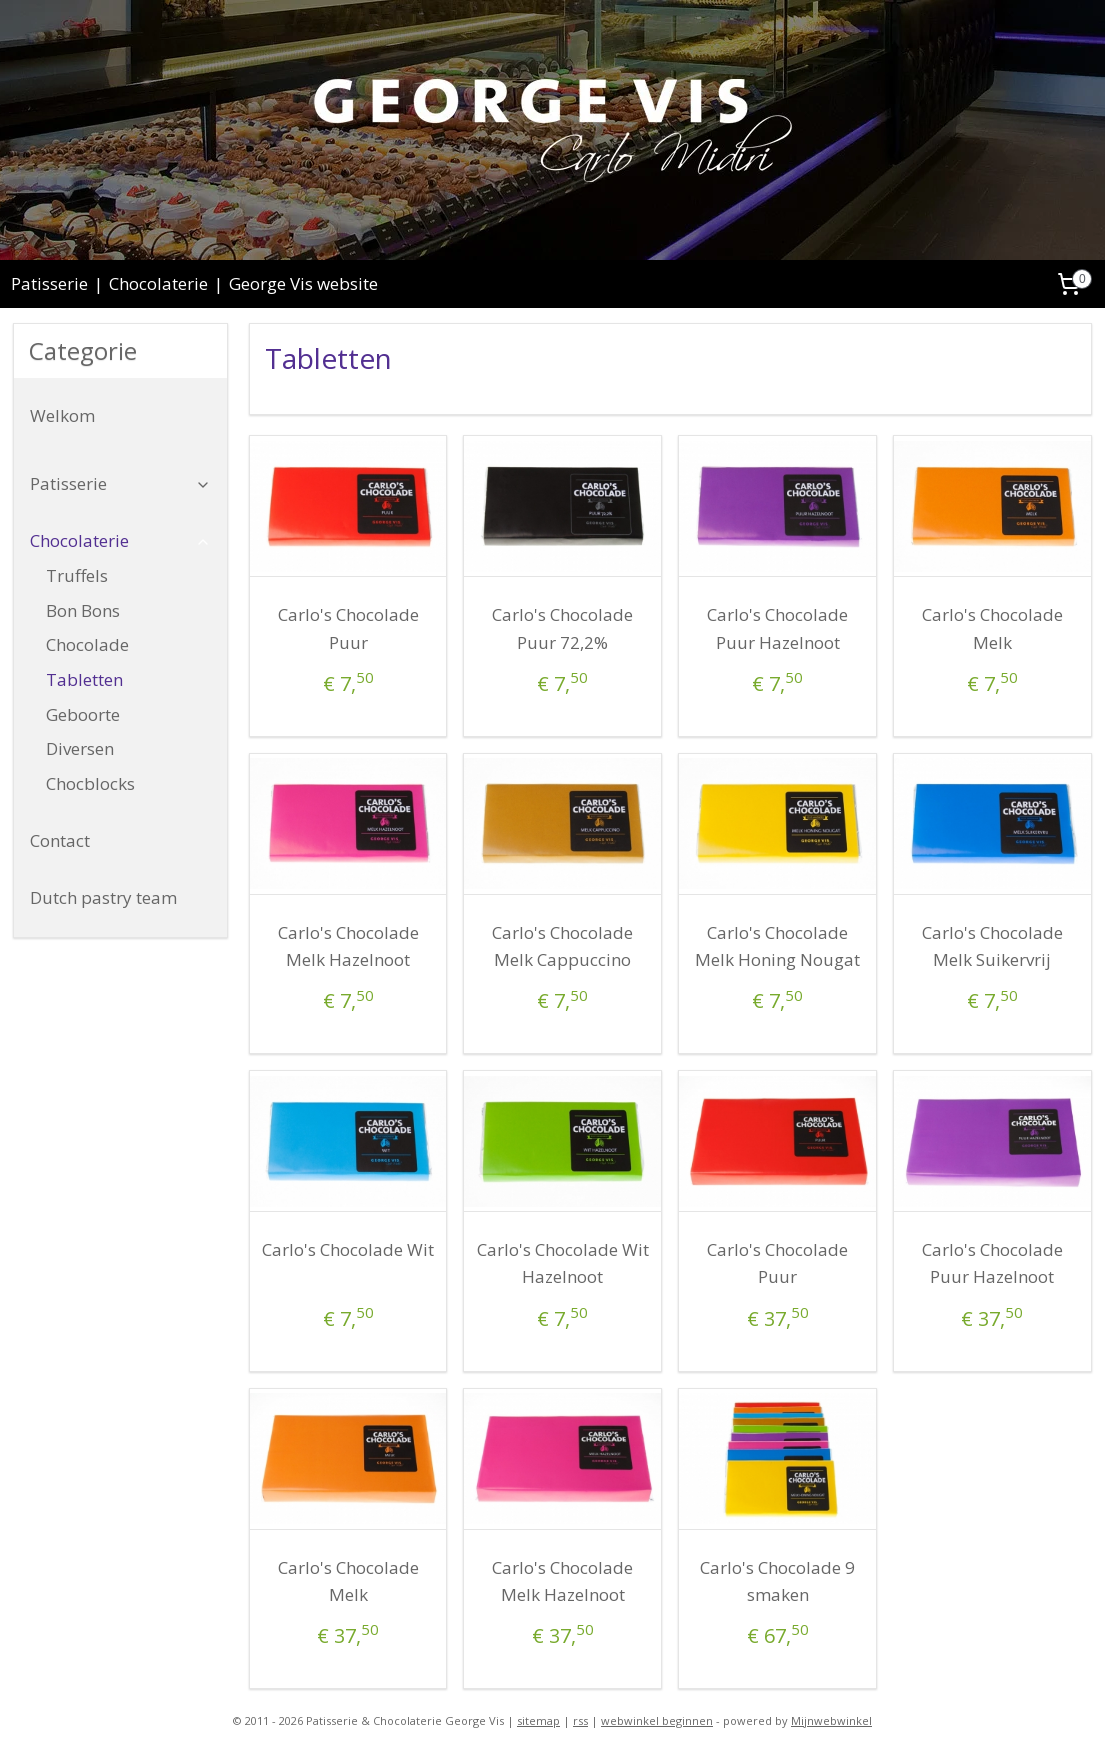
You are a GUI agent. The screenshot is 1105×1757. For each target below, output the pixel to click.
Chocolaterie (158, 283)
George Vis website (303, 283)
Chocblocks (90, 783)
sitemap (538, 1720)
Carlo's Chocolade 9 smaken (777, 1581)
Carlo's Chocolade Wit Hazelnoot (563, 1263)
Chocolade (87, 644)
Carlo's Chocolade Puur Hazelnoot (777, 628)
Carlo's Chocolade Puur (348, 628)
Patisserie (49, 283)
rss (580, 1720)
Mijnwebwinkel (831, 1720)
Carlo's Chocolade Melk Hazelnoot (348, 946)
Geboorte (83, 714)
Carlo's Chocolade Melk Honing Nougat (777, 946)
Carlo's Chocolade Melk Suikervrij (992, 946)
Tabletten (84, 679)
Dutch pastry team (103, 897)
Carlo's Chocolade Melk (992, 628)
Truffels (77, 575)
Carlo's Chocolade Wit (348, 1249)
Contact (60, 840)
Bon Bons (83, 610)
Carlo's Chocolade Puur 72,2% (562, 628)
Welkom (62, 415)
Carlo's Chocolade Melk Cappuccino (562, 946)
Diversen (80, 748)
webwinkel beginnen (657, 1720)
